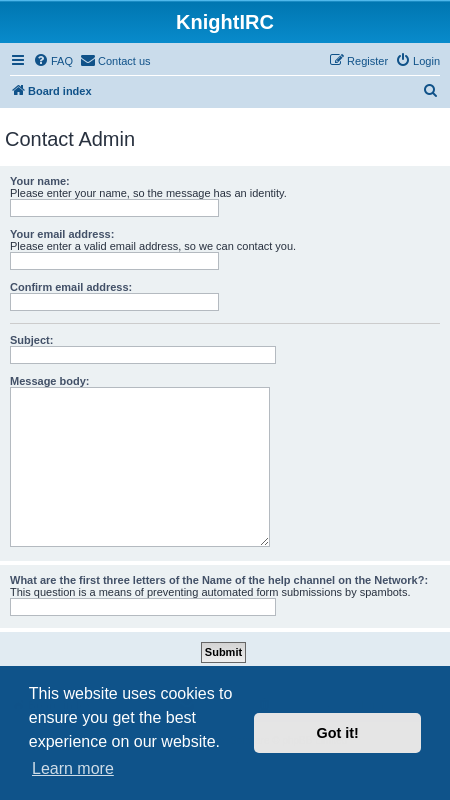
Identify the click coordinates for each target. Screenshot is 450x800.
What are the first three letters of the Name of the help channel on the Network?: (219, 580)
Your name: (40, 181)
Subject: (31, 340)
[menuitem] (53, 61)
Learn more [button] (73, 768)
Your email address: (62, 234)
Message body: (49, 381)
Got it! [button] (338, 733)
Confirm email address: (71, 287)
